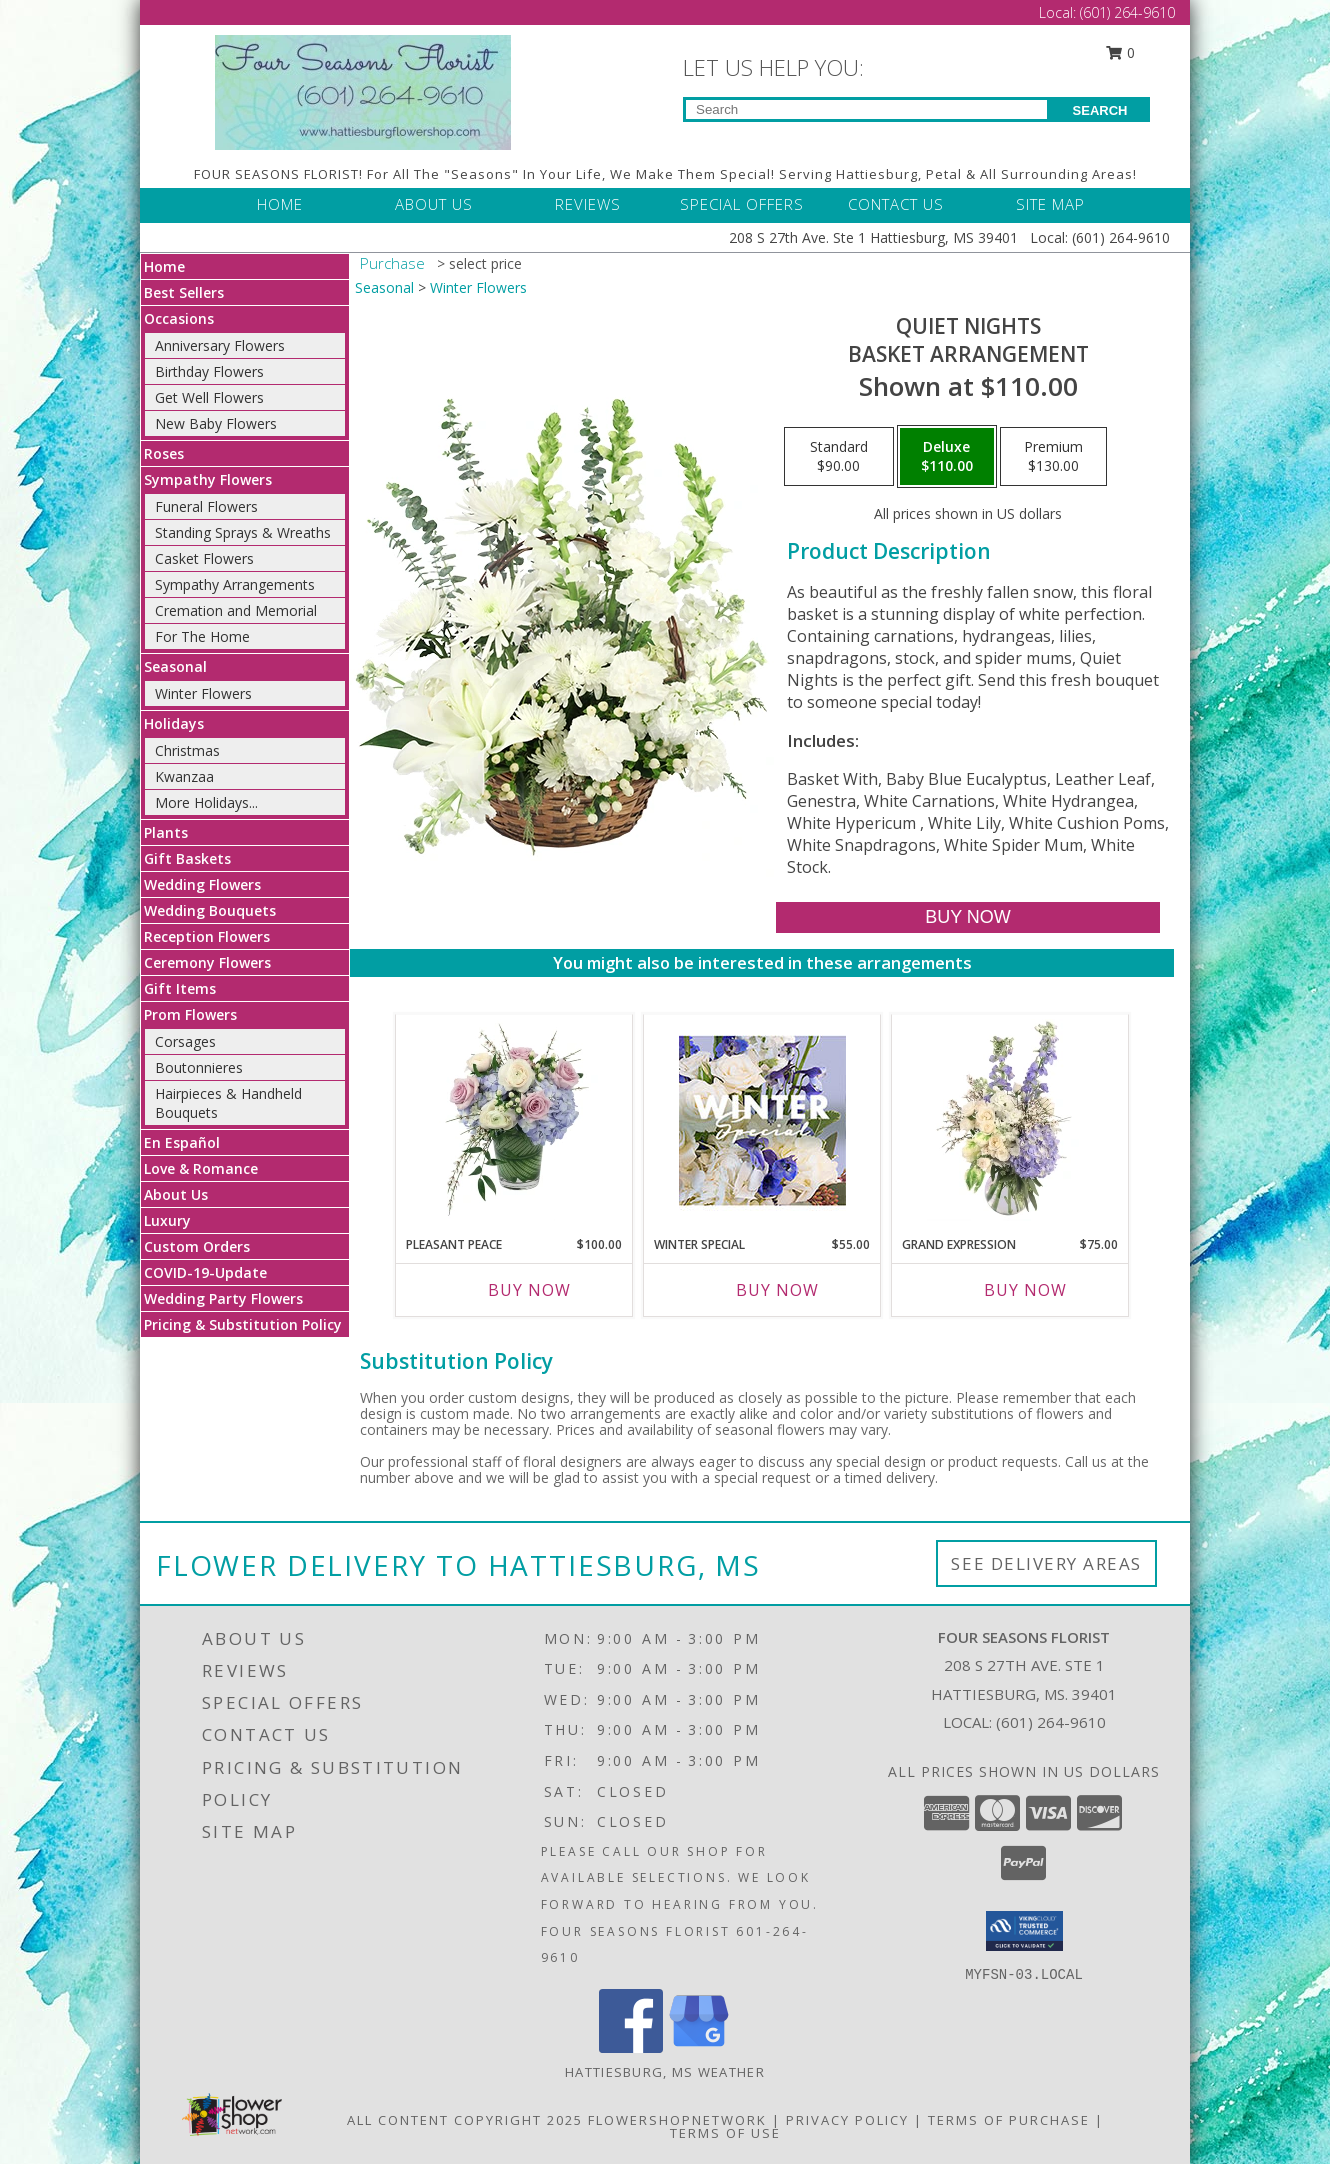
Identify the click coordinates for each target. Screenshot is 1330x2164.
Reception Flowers (207, 936)
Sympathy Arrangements (235, 584)
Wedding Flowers (202, 884)
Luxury (167, 1220)
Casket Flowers (204, 558)
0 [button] (1121, 52)
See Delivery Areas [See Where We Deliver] (1046, 1563)
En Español (182, 1142)
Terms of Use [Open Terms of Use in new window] (725, 2133)
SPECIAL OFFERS (742, 204)
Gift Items (180, 988)
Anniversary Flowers (220, 345)
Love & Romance (201, 1168)
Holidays (174, 723)
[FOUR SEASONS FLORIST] (363, 90)
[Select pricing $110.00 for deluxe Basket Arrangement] (947, 457)
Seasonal (175, 666)
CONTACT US (896, 204)
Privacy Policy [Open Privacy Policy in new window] (847, 2120)
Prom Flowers (190, 1014)
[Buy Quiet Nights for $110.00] (967, 917)
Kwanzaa (184, 776)
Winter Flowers (203, 693)
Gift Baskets (187, 858)
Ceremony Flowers (207, 962)
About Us (176, 1194)
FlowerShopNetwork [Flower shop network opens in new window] (677, 2120)
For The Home (202, 636)
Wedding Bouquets (210, 910)
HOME (280, 204)
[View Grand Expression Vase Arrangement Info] (1010, 1120)
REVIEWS (588, 204)
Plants (166, 832)
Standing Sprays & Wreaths (243, 532)
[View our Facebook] (631, 2047)
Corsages (185, 1041)
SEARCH (1100, 110)
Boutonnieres (199, 1067)
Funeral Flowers (206, 506)
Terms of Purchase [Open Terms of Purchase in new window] (1009, 2120)
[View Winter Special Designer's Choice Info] (762, 1120)
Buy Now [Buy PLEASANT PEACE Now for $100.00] (529, 1290)
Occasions (179, 318)
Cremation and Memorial (236, 610)
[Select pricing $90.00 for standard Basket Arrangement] (839, 457)
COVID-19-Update (205, 1272)
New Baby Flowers (216, 423)
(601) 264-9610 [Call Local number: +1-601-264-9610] (1127, 12)
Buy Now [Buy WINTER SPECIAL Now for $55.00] (777, 1290)
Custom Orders (197, 1246)
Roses (164, 453)
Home (164, 266)
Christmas (187, 750)
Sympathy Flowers (208, 479)
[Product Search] (866, 109)
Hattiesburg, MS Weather (665, 2072)
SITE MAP (1050, 204)
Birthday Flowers (209, 371)
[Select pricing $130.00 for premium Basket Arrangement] (1053, 457)
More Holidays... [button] (206, 802)
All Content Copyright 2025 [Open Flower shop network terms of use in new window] (465, 2120)
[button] (1024, 1931)
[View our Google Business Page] (699, 2047)
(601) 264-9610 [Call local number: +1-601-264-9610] (1051, 1722)
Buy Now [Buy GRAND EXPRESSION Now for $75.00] (1025, 1290)
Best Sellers (184, 292)
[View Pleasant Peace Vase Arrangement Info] (514, 1120)
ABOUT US (434, 204)
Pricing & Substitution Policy (243, 1324)
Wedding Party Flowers (223, 1298)
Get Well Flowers (209, 397)
